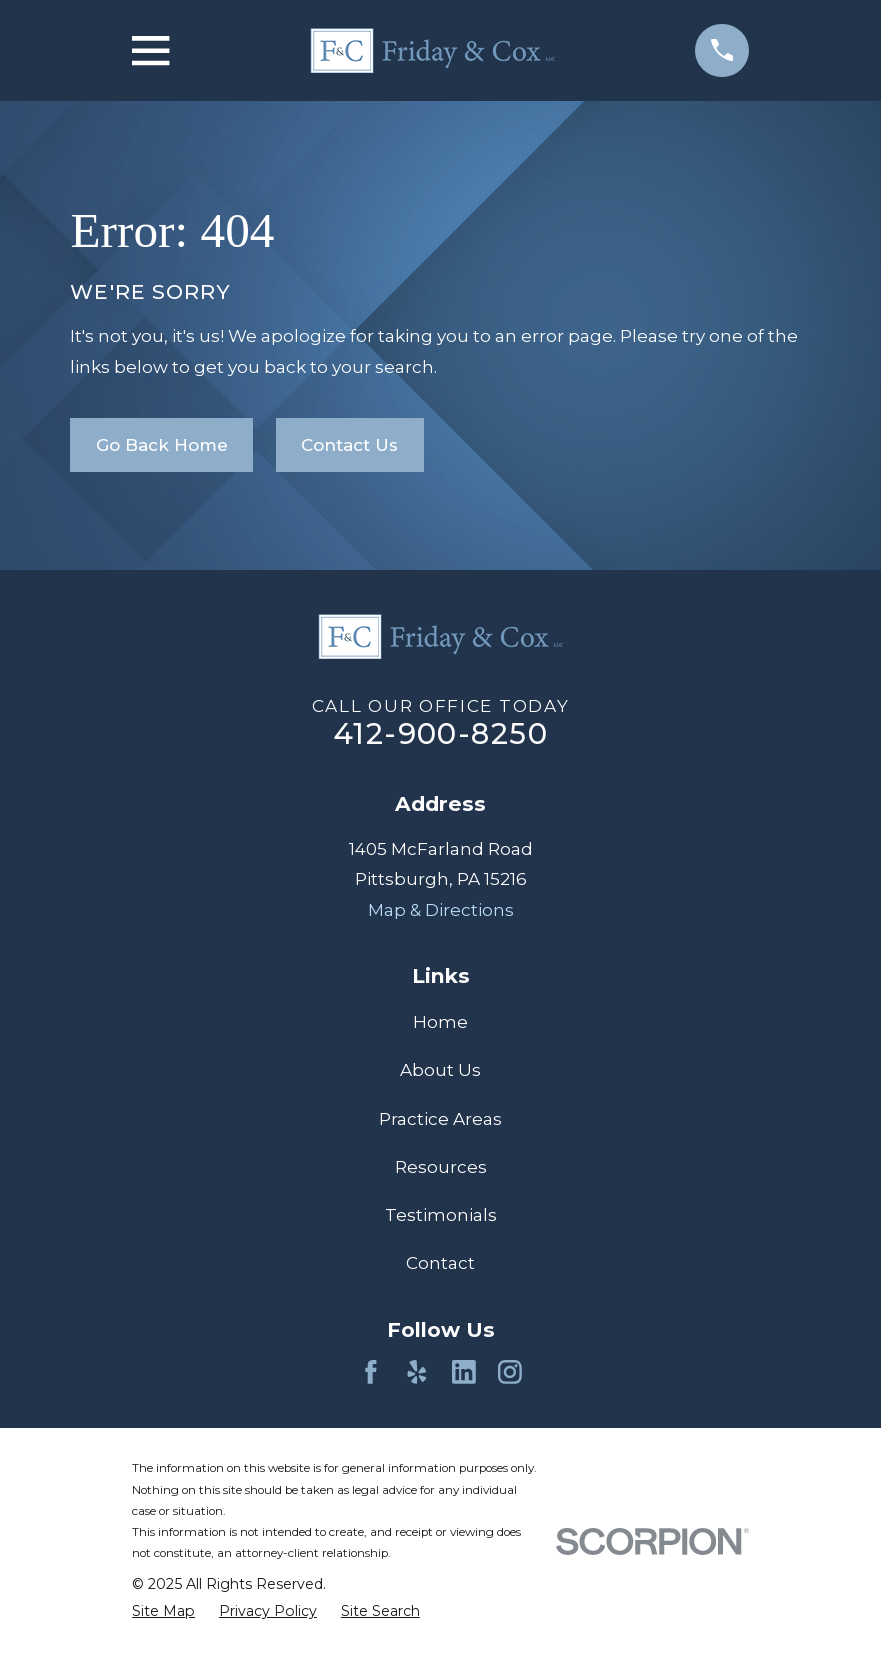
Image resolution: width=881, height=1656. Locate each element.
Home (440, 1022)
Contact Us (349, 445)
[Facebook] (371, 1372)
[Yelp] (417, 1372)
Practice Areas (440, 1119)
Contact (440, 1263)
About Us (440, 1070)
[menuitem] (163, 1611)
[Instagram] (510, 1372)
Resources (441, 1167)
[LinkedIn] (464, 1372)
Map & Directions (441, 910)
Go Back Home (162, 445)
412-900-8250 (440, 733)
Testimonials (441, 1215)
